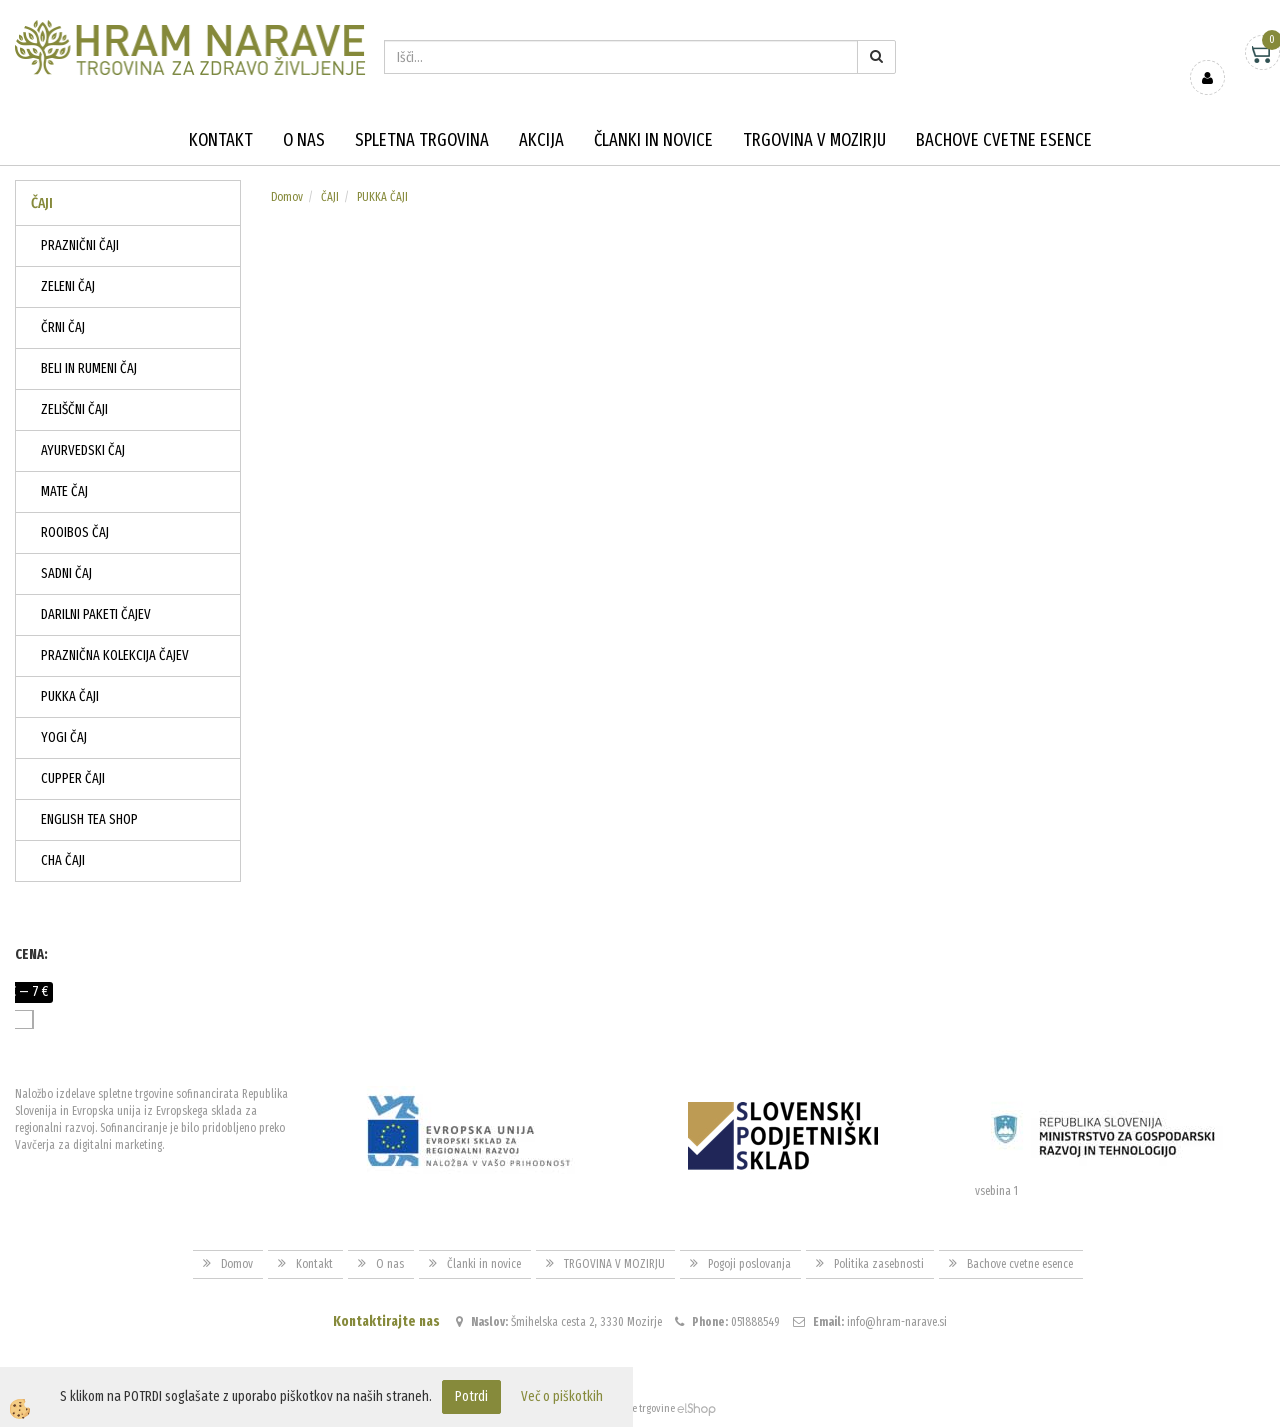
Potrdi (471, 1396)
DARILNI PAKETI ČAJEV (96, 614)
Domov (287, 197)
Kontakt (221, 140)
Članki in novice (653, 140)
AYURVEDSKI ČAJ (83, 450)
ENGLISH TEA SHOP (89, 819)
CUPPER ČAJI (73, 778)
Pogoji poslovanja (749, 1264)
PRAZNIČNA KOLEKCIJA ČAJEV (115, 655)
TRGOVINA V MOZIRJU (814, 140)
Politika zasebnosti (879, 1264)
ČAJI (330, 197)
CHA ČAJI (63, 860)
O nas (304, 140)
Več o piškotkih (562, 1396)
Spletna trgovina (422, 140)
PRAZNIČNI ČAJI (80, 245)
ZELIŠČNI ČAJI (74, 409)
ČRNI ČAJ (63, 327)
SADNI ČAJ (66, 573)
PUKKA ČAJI (70, 696)
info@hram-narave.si (897, 1322)
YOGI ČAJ (64, 737)
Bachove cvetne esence (1004, 140)
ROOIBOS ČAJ (75, 532)
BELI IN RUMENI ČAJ (89, 368)
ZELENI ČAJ (68, 286)
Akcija (541, 140)
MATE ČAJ (64, 491)
